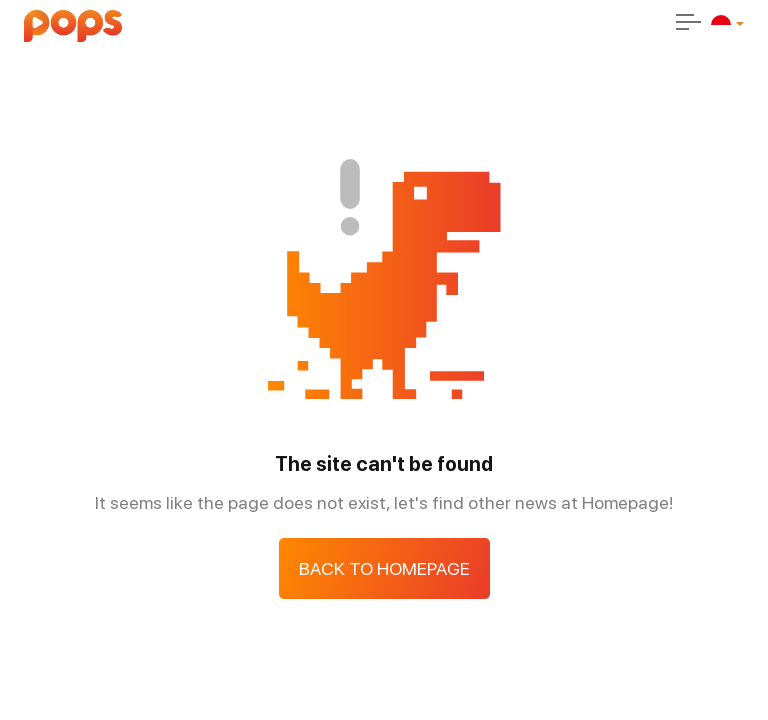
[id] (721, 25)
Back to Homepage (384, 568)
